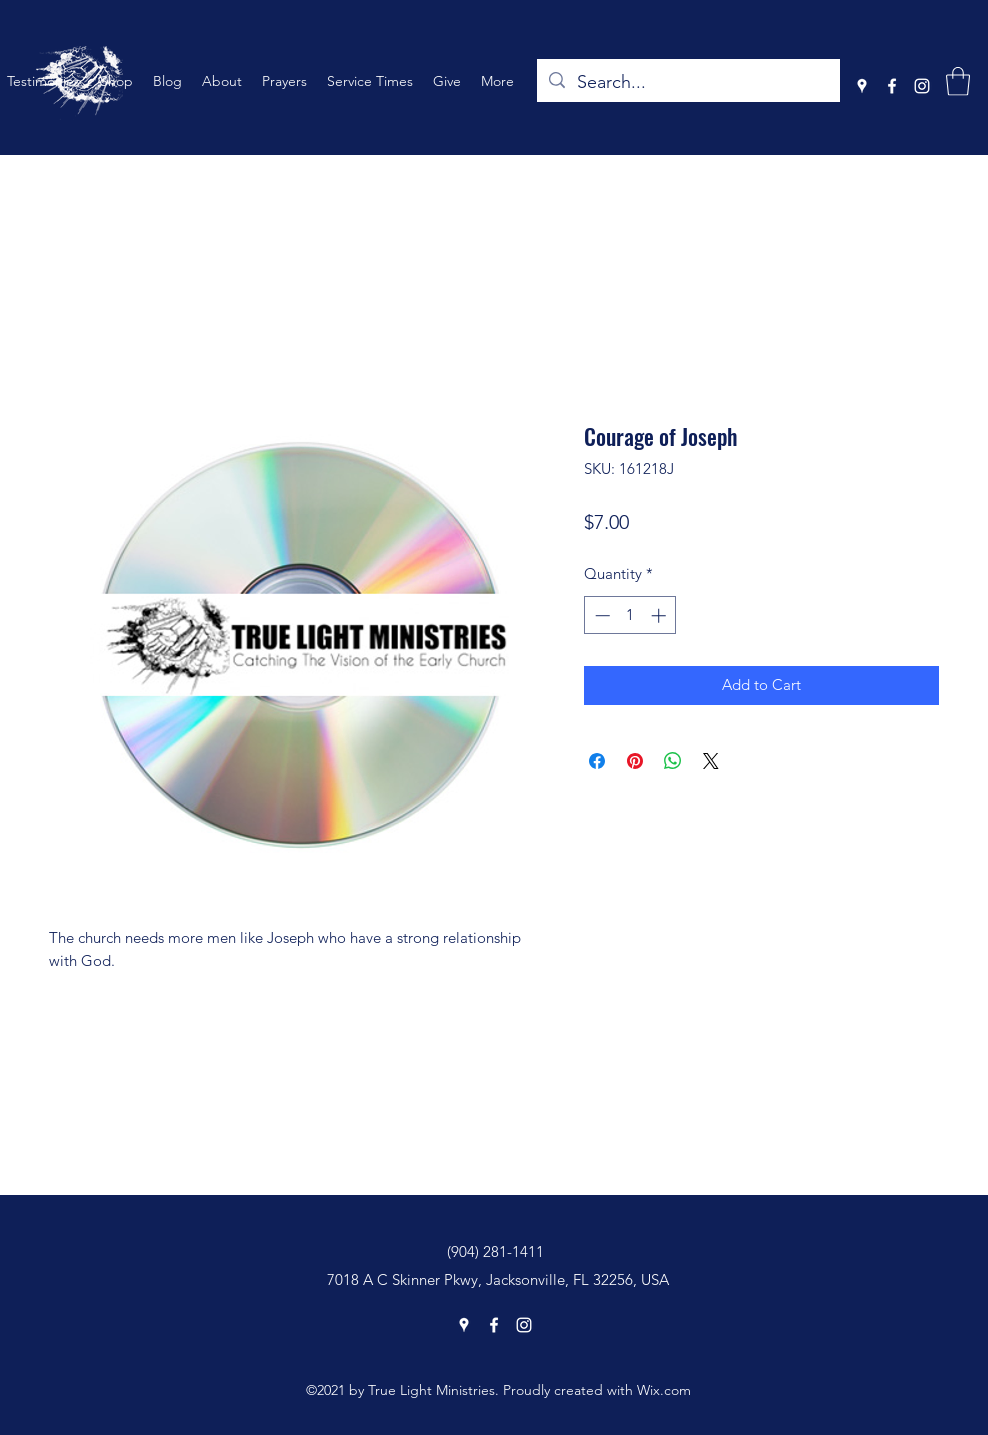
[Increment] (660, 615)
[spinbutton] (630, 615)
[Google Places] (862, 86)
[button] (958, 81)
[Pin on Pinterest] (635, 761)
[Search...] (687, 83)
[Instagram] (922, 86)
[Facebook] (892, 86)
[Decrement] (600, 615)
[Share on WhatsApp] (673, 761)
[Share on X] (711, 761)
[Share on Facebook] (597, 761)
